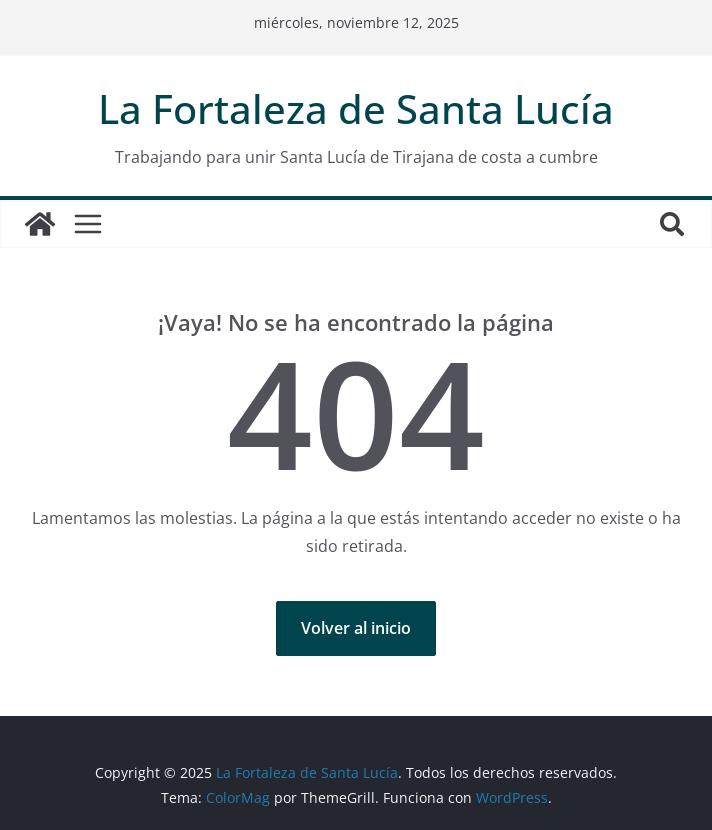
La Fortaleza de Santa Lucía (356, 108)
